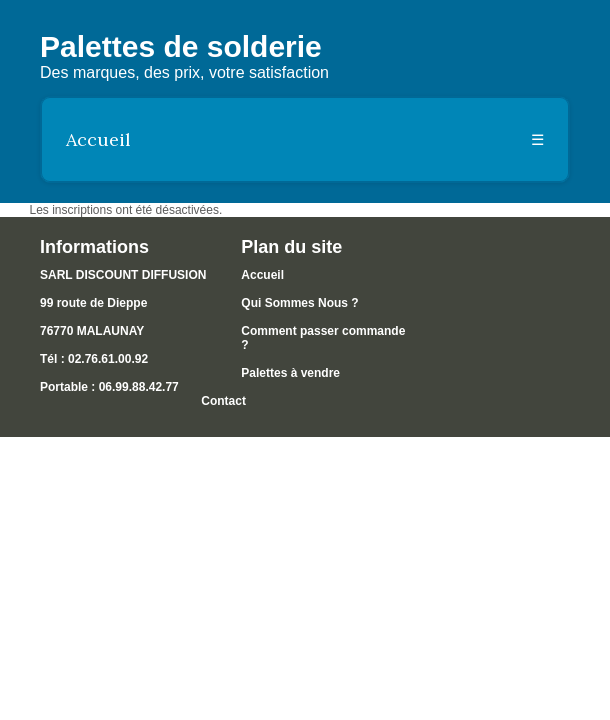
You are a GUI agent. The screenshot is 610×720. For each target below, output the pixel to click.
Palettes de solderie (181, 46)
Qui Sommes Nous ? (299, 303)
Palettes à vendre (290, 373)
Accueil (98, 139)
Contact (223, 401)
